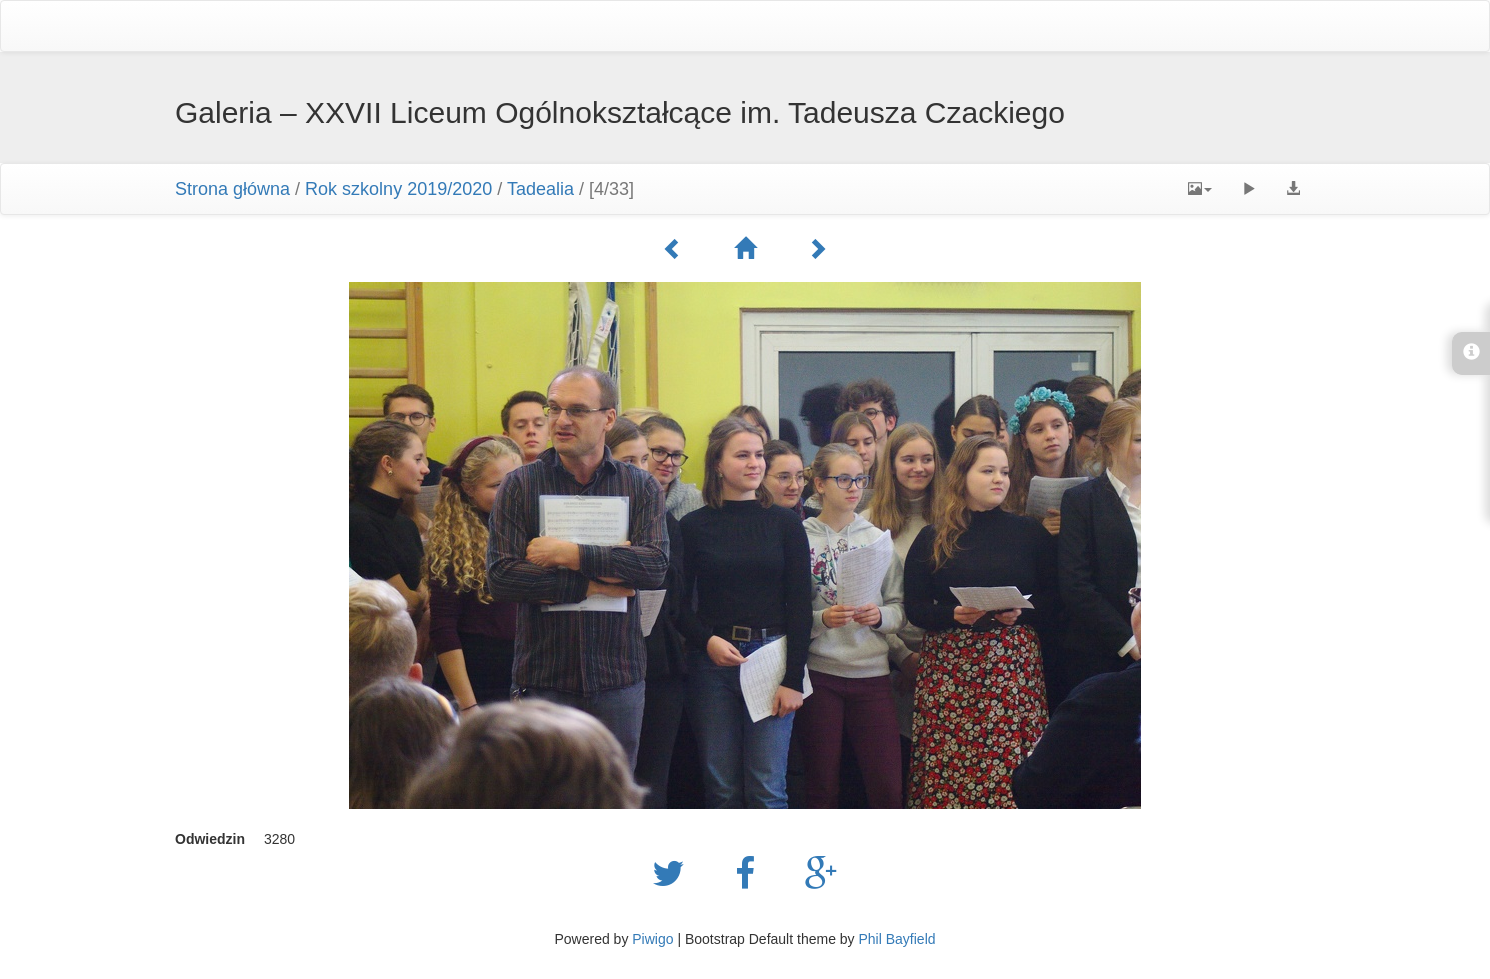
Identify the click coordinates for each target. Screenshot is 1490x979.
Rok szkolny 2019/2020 (398, 189)
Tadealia (540, 189)
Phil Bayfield (896, 939)
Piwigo (652, 939)
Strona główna (232, 189)
